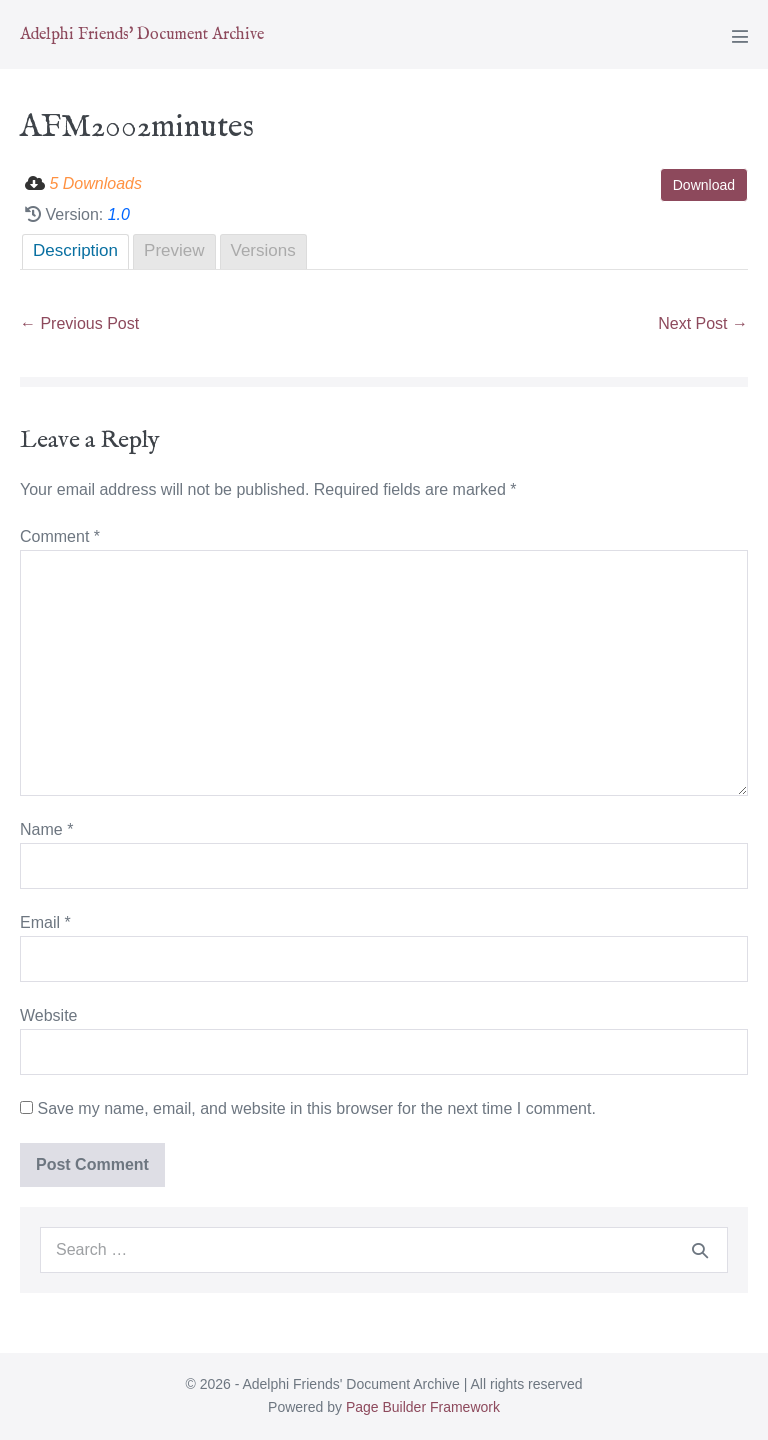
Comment (60, 536)
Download (704, 185)
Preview (174, 250)
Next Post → (703, 323)
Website (49, 1015)
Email (45, 922)
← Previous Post (79, 323)
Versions (263, 250)
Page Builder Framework (423, 1407)
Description (75, 250)
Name (46, 829)
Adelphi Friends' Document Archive (142, 35)
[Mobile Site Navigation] (740, 36)
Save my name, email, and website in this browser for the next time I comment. (316, 1108)
